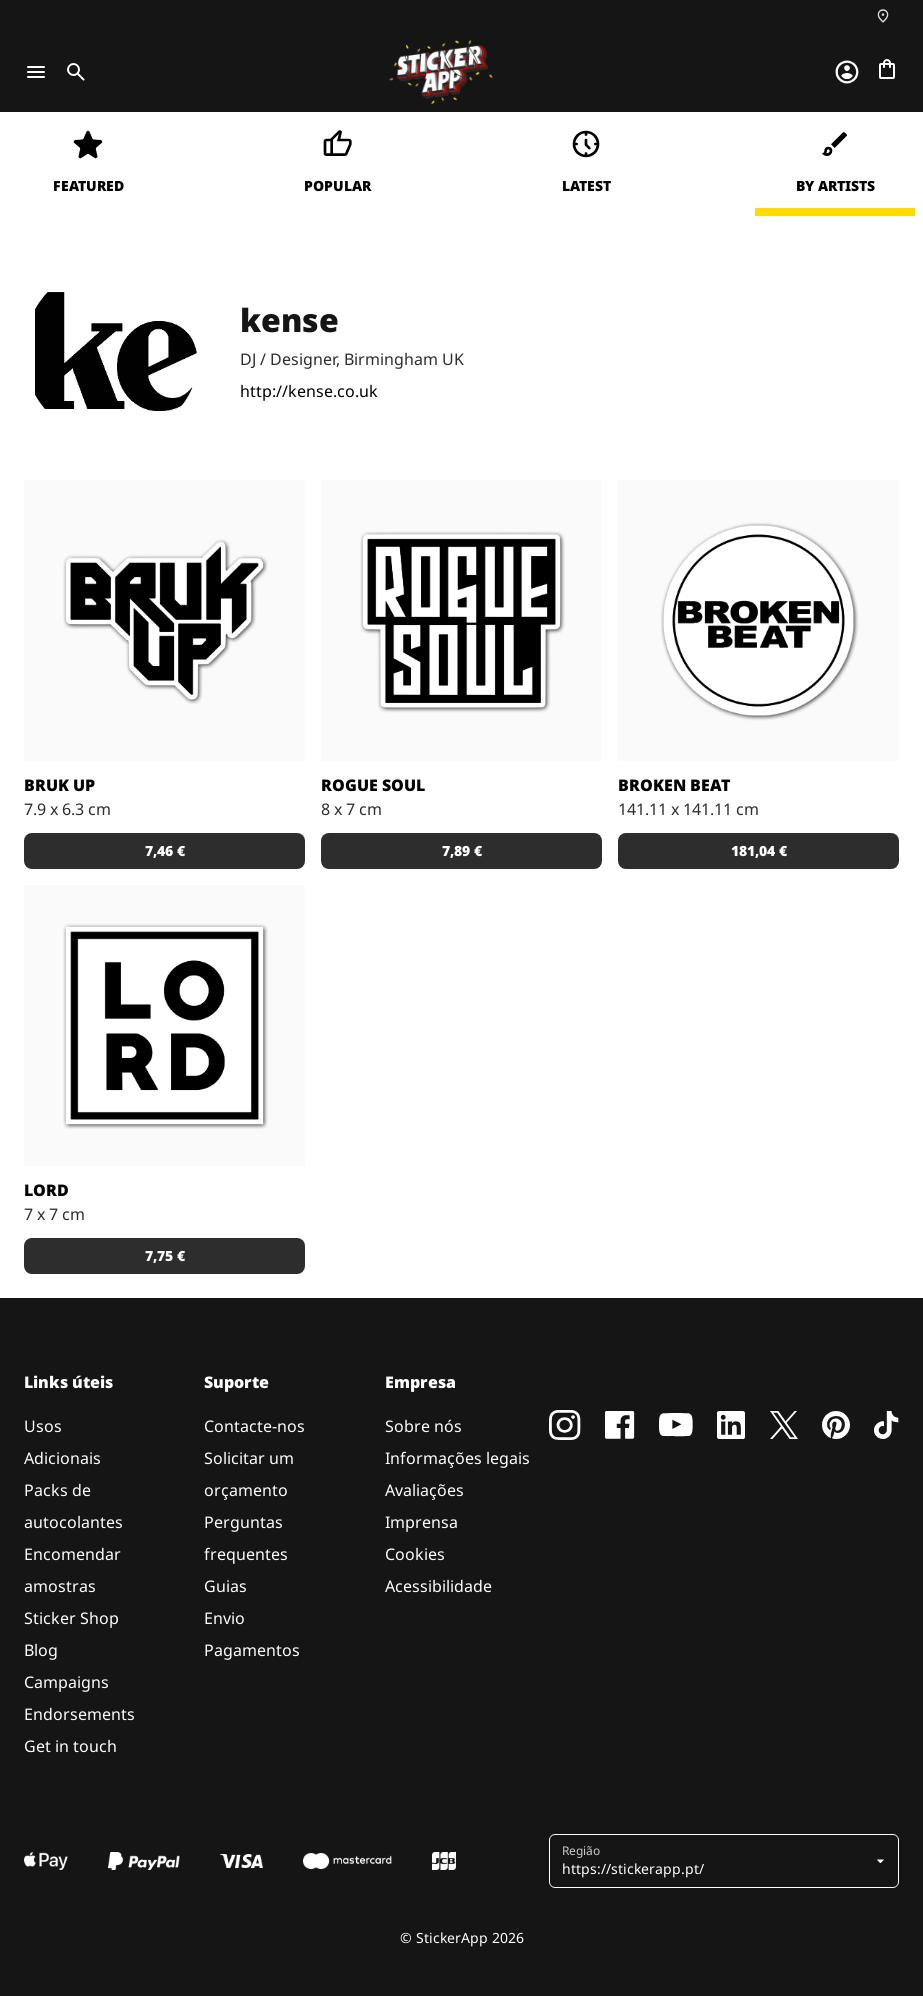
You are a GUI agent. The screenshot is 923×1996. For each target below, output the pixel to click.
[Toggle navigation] (36, 72)
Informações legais (457, 1458)
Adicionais (62, 1458)
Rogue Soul (373, 785)
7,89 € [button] (462, 850)
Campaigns (66, 1682)
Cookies (415, 1554)
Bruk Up (59, 785)
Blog (41, 1650)
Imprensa (421, 1522)
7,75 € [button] (165, 1255)
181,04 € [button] (759, 850)
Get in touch (70, 1746)
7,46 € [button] (165, 850)
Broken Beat (674, 785)
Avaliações (424, 1490)
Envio (224, 1618)
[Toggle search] (72, 72)
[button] (716, 1861)
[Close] (862, 153)
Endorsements (79, 1714)
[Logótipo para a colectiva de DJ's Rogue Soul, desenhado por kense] (461, 620)
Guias (225, 1586)
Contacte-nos (254, 1426)
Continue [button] (654, 317)
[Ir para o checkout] (887, 69)
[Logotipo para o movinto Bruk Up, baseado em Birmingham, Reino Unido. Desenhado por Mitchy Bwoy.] (164, 620)
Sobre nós (423, 1426)
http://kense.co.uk (309, 391)
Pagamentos (252, 1650)
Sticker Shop (71, 1618)
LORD (46, 1190)
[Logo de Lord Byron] (164, 1025)
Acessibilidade (438, 1586)
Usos (43, 1426)
